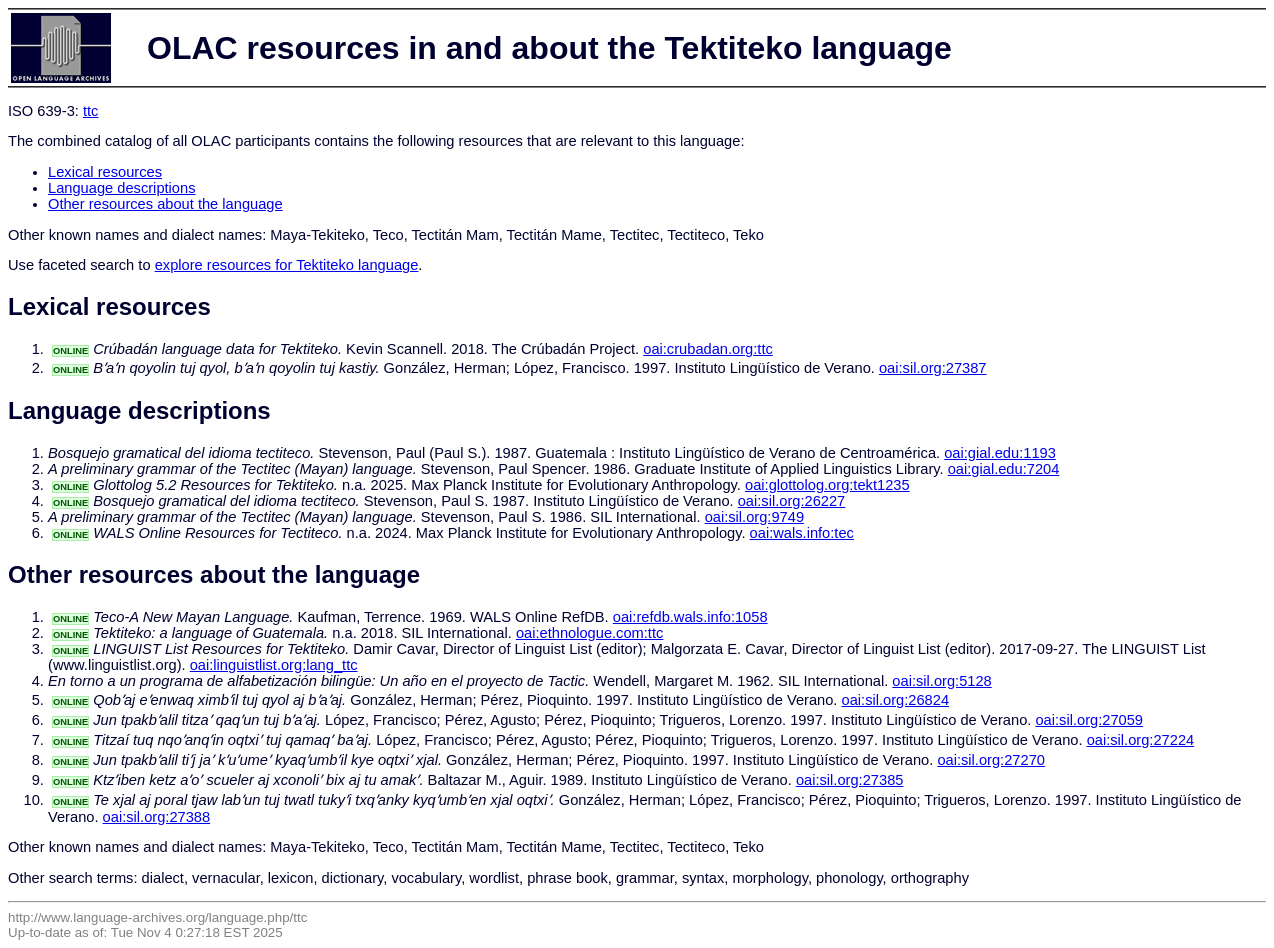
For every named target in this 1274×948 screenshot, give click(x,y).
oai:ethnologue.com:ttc (589, 633)
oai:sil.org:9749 (754, 517)
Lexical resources (105, 172)
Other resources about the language (165, 204)
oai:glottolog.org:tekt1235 (827, 485)
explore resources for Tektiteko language (287, 265)
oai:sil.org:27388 (157, 817)
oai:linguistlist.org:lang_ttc (274, 665)
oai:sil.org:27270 (991, 760)
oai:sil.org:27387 (933, 368)
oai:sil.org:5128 (941, 681)
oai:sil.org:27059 (1089, 720)
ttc (90, 111)
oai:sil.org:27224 (1141, 740)
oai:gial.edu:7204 (1004, 469)
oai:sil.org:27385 (850, 780)
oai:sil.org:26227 (792, 501)
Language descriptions (122, 188)
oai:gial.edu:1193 (1000, 453)
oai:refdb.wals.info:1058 (690, 617)
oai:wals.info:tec (802, 533)
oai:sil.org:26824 (896, 700)
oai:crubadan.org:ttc (708, 349)
